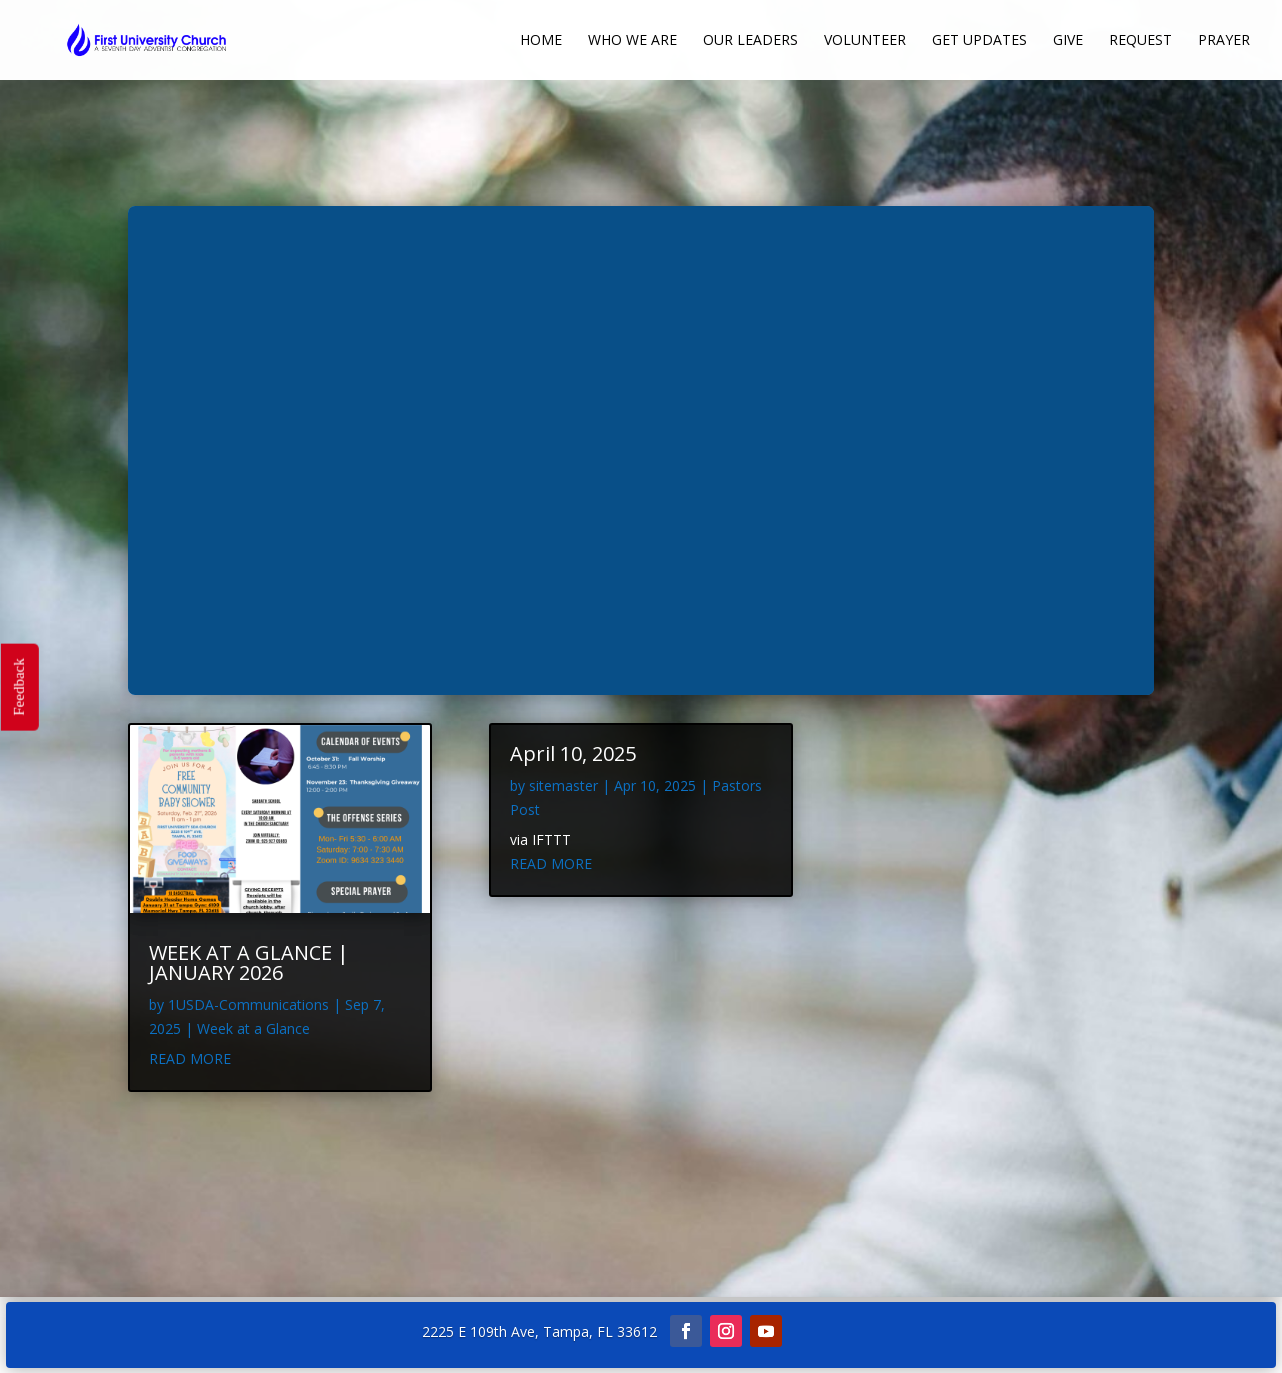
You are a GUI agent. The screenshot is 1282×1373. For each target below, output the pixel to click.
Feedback (18, 686)
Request (1140, 41)
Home (541, 41)
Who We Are (632, 41)
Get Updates (979, 41)
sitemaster (563, 785)
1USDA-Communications (248, 1004)
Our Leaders (750, 41)
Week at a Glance (253, 1028)
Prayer (1224, 41)
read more (190, 1058)
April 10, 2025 (573, 753)
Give (1068, 41)
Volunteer (865, 41)
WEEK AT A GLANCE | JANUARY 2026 (249, 962)
